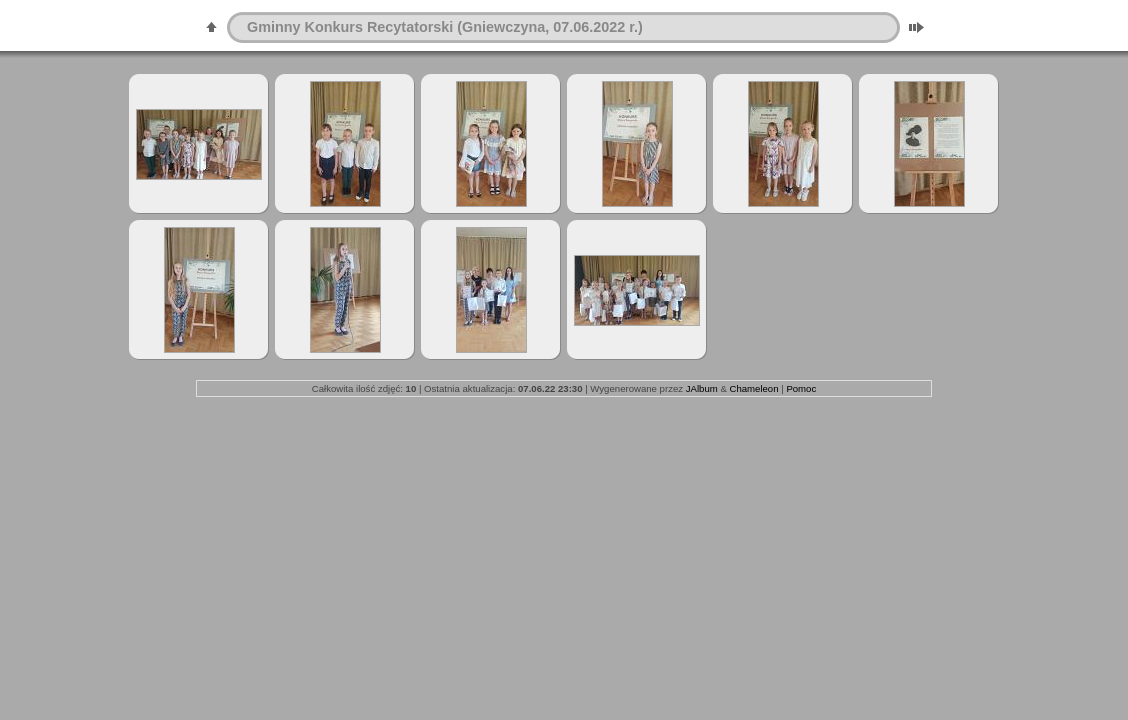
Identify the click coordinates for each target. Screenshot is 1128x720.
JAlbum (702, 388)
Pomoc (801, 388)
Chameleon (753, 388)
